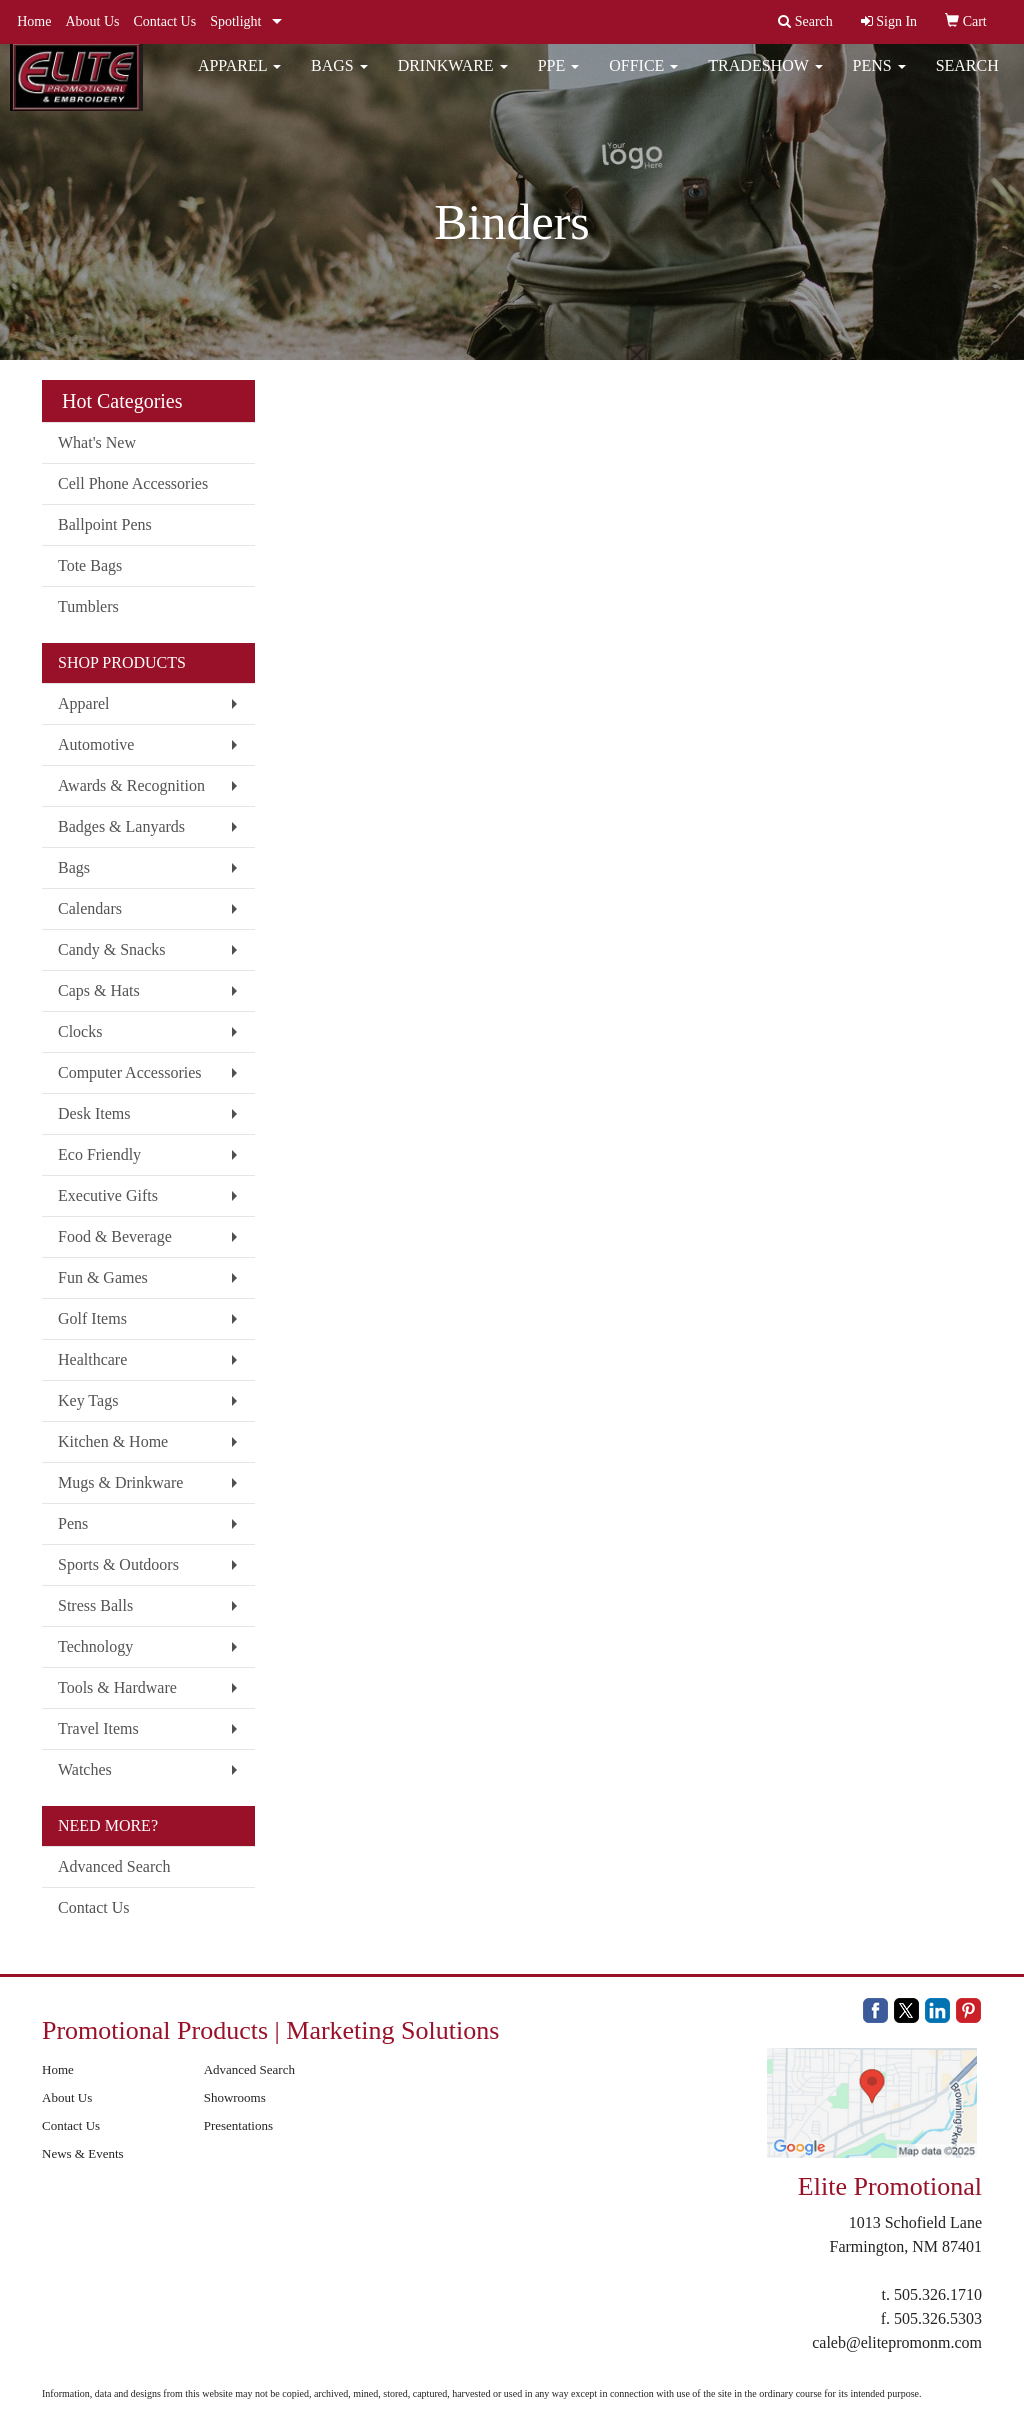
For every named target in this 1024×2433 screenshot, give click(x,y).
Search (967, 79)
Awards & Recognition (131, 785)
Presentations (238, 2125)
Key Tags (88, 1400)
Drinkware (453, 79)
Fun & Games (103, 1277)
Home (34, 21)
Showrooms (235, 2097)
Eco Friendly (99, 1154)
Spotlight (235, 21)
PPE (559, 79)
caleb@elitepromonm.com (897, 2342)
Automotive (96, 744)
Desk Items (94, 1113)
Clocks (80, 1031)
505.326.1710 (938, 2294)
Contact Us (165, 21)
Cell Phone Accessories (133, 483)
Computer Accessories (130, 1072)
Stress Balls (95, 1605)
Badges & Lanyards (121, 826)
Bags (339, 79)
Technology (95, 1646)
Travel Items (98, 1728)
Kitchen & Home (113, 1441)
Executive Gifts (108, 1195)
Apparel (239, 79)
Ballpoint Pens (105, 524)
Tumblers (88, 606)
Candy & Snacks (112, 949)
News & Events (83, 2153)
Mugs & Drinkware (120, 1482)
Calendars (90, 908)
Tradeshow (765, 79)
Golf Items (92, 1318)
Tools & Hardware (117, 1687)
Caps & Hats (99, 990)
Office (643, 79)
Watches (85, 1769)
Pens (879, 79)
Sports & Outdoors (118, 1564)
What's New (97, 442)
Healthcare (92, 1359)
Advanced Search (114, 1866)
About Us (92, 21)
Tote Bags (90, 565)
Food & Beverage (115, 1236)
